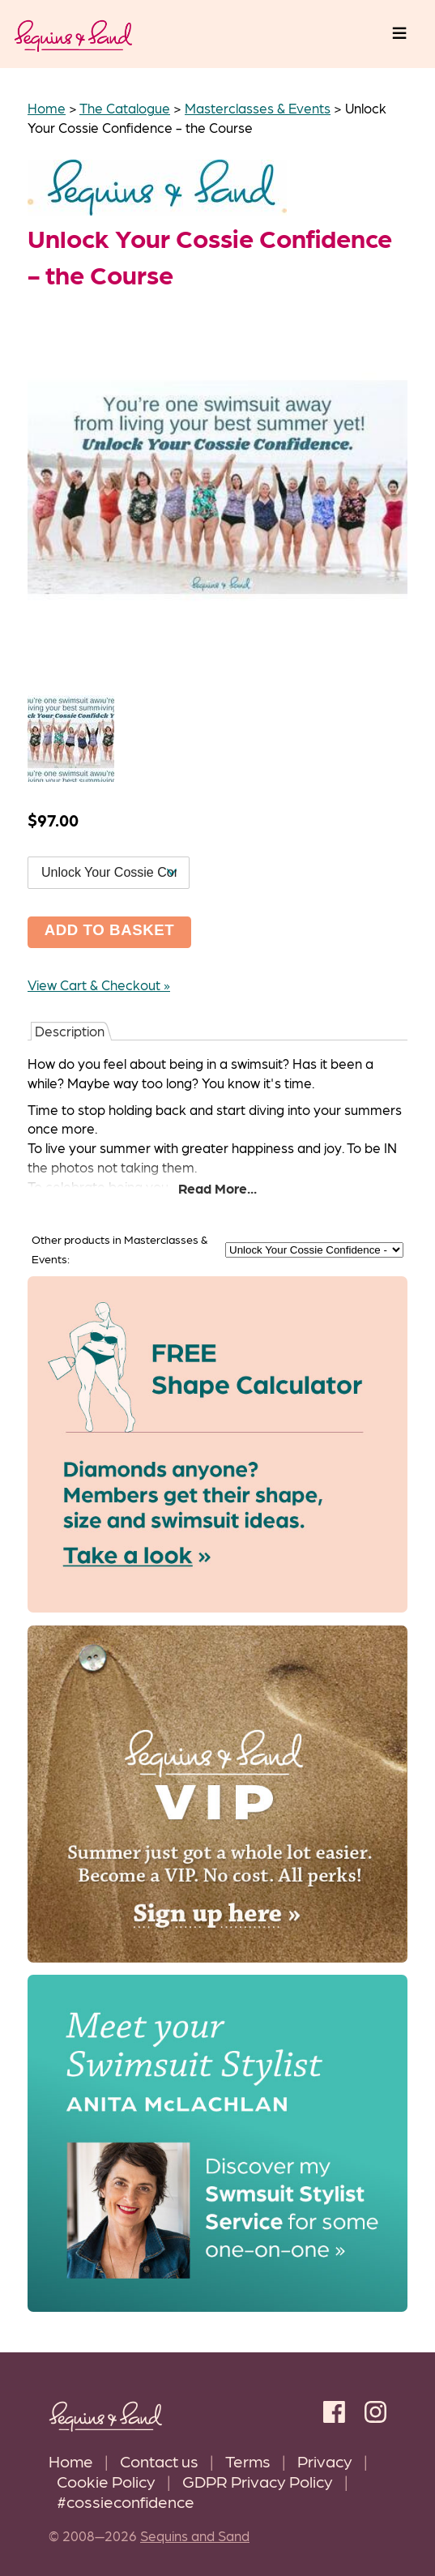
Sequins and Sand (194, 2535)
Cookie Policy (106, 2481)
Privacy (324, 2460)
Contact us (159, 2460)
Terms (248, 2460)
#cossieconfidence (125, 2501)
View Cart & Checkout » (99, 984)
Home (71, 2460)
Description (69, 1031)
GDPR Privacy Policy (257, 2481)
